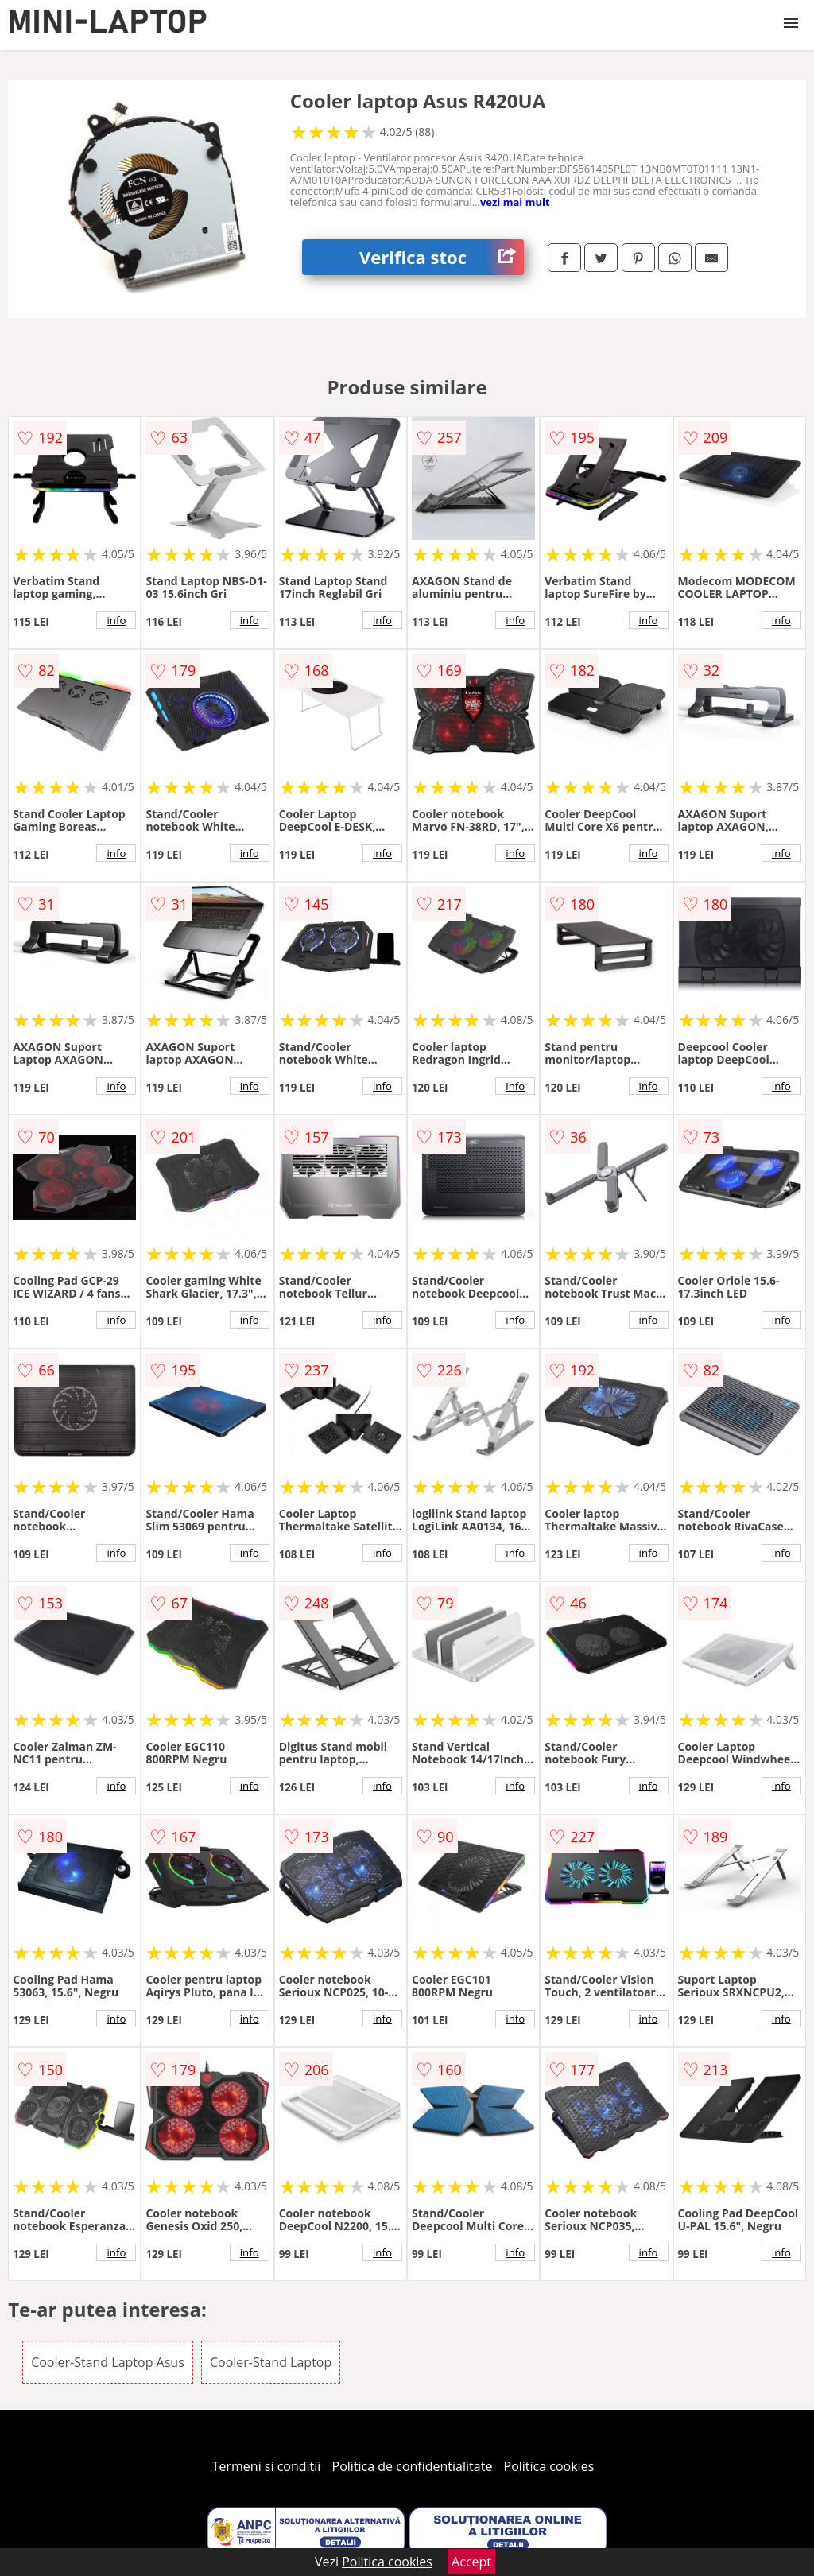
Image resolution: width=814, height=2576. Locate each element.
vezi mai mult (515, 202)
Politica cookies (549, 2466)
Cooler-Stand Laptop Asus (107, 2362)
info (116, 620)
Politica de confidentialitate (412, 2466)
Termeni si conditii (266, 2466)
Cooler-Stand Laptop (270, 2362)
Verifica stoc (441, 257)
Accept (471, 2561)
